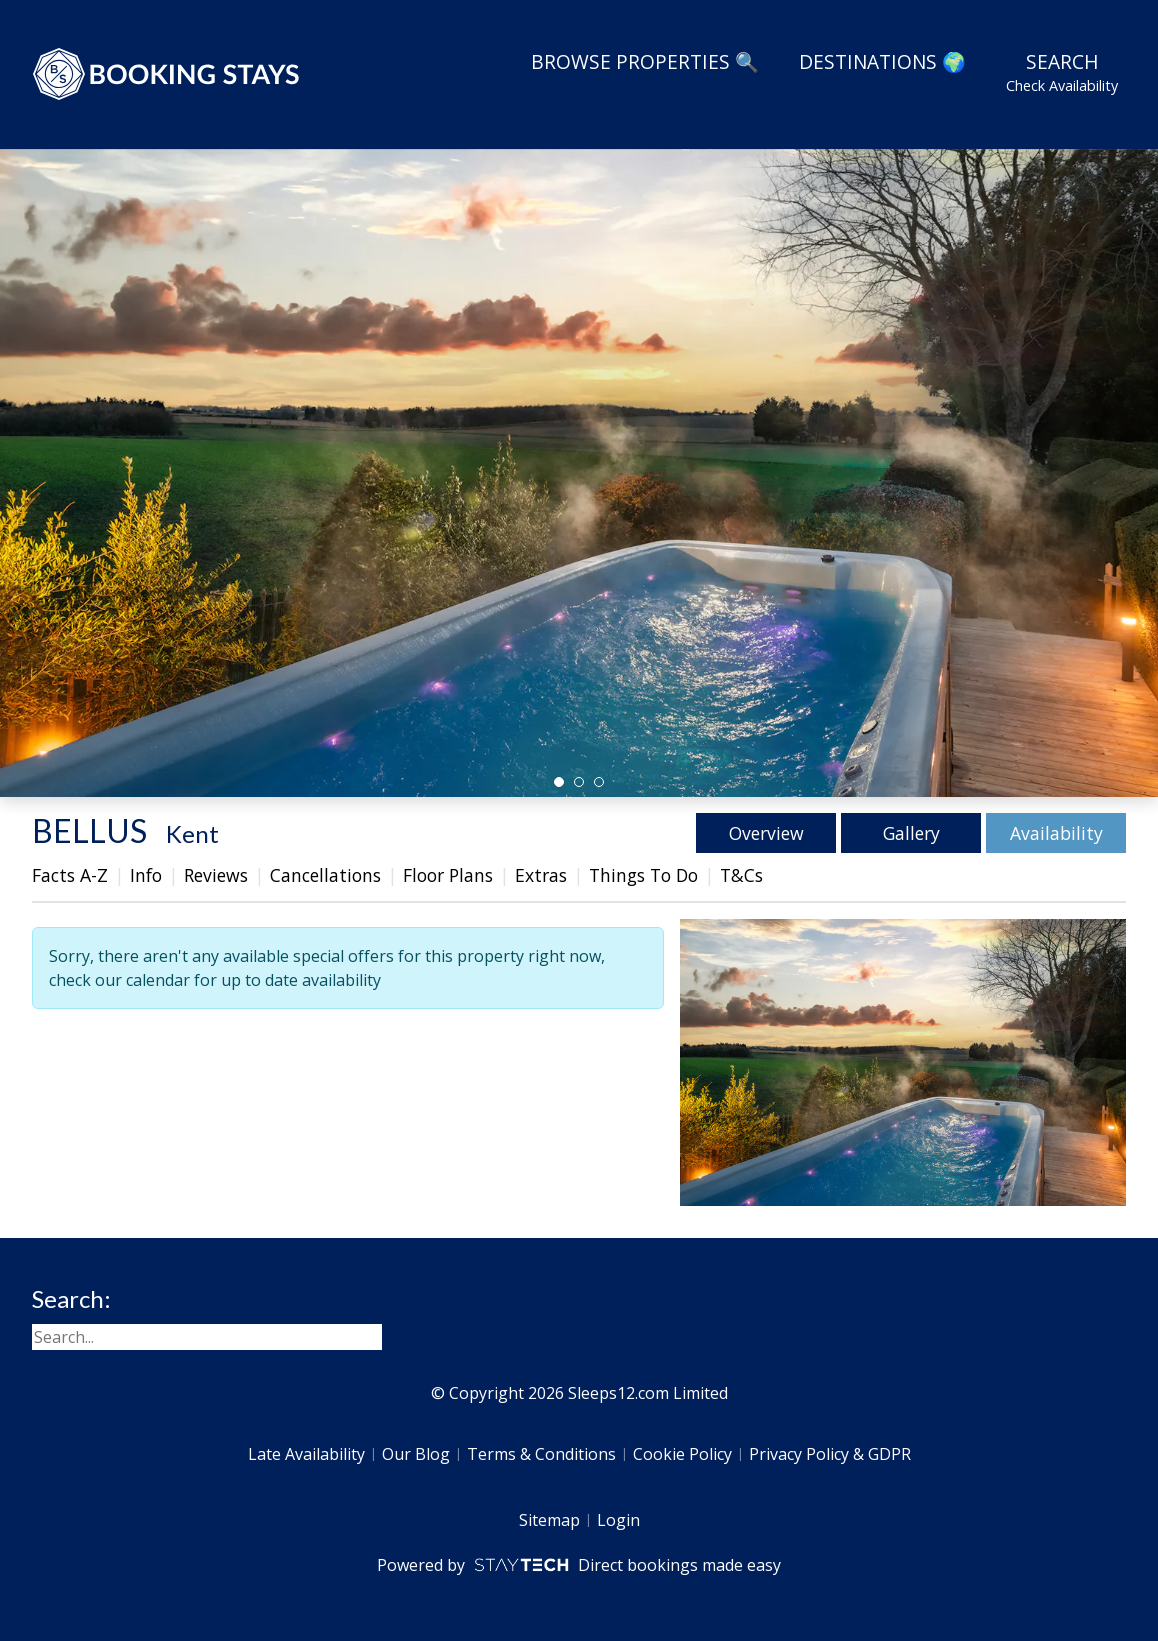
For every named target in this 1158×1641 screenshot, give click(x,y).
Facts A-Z (70, 875)
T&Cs (741, 875)
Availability (1056, 833)
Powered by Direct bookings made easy (578, 1565)
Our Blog (416, 1454)
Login (618, 1520)
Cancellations (325, 875)
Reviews (216, 875)
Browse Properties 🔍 (645, 61)
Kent (192, 833)
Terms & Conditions (541, 1454)
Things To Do (643, 875)
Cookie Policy (682, 1454)
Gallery (911, 833)
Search (1062, 72)
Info (146, 875)
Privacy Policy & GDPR (830, 1454)
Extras (541, 875)
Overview (766, 833)
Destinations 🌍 (882, 61)
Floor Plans (448, 875)
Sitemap (549, 1520)
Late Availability (306, 1454)
